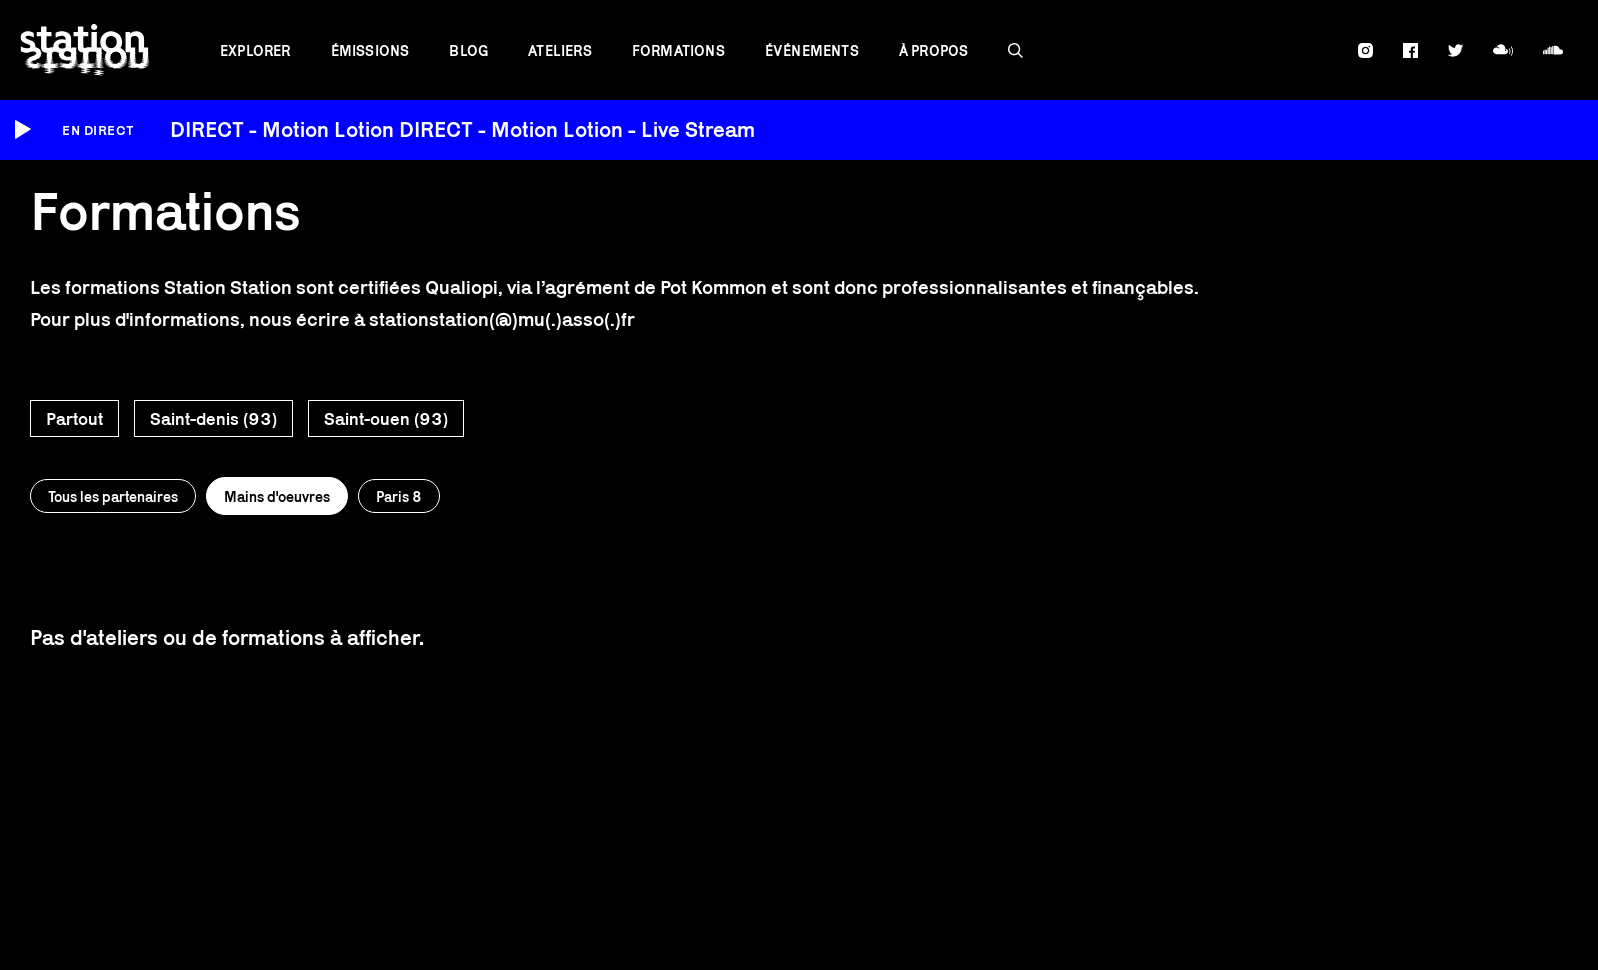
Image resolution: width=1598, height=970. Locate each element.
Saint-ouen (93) (386, 419)
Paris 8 (399, 496)
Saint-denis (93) (213, 419)
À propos (934, 50)
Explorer (255, 50)
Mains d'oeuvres (277, 496)
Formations (678, 50)
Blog (468, 50)
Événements (812, 50)
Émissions (370, 50)
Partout (74, 419)
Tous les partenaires (113, 496)
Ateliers (560, 50)
